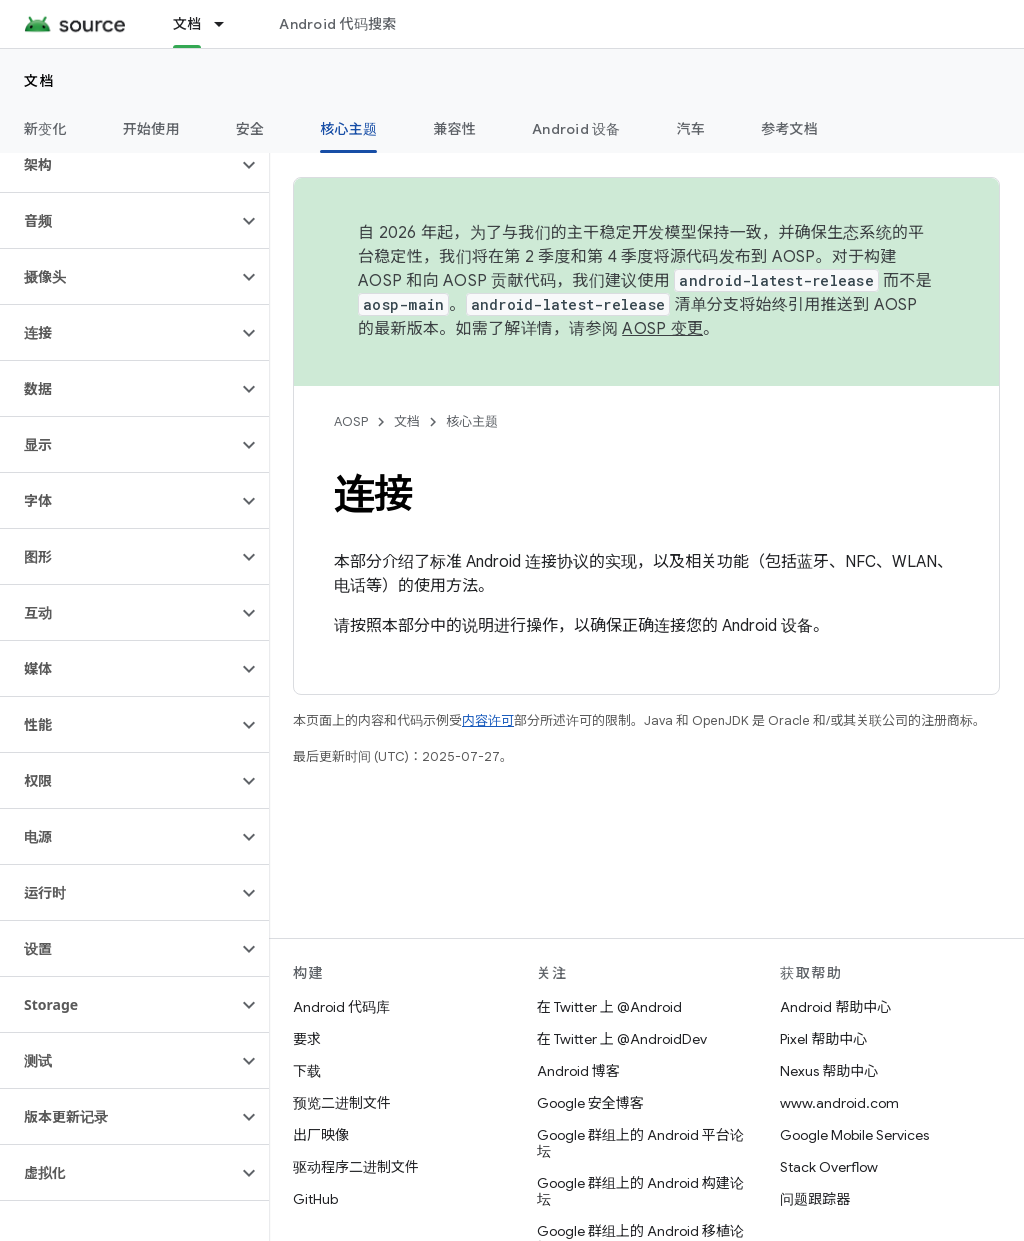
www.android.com (839, 1103)
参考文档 (789, 129)
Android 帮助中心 (835, 1007)
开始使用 (151, 129)
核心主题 (472, 421)
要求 (307, 1039)
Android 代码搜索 (337, 24)
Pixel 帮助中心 (823, 1039)
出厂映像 (321, 1135)
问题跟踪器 (815, 1199)
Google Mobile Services (854, 1135)
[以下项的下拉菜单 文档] (228, 24)
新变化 (45, 129)
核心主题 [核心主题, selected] (348, 129)
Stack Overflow (829, 1167)
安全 (250, 129)
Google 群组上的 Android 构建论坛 (640, 1191)
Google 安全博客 (590, 1103)
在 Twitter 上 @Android (609, 1007)
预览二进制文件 (342, 1103)
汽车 (691, 129)
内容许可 (488, 720)
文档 (39, 81)
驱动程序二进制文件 (356, 1167)
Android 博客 (578, 1071)
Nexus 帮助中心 (829, 1071)
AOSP (351, 421)
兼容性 (454, 129)
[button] (118, 165)
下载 (307, 1071)
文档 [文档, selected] (187, 24)
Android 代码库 (341, 1007)
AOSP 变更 (662, 329)
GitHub (315, 1199)
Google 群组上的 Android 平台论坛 (640, 1143)
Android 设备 (576, 129)
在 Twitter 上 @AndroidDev (622, 1039)
